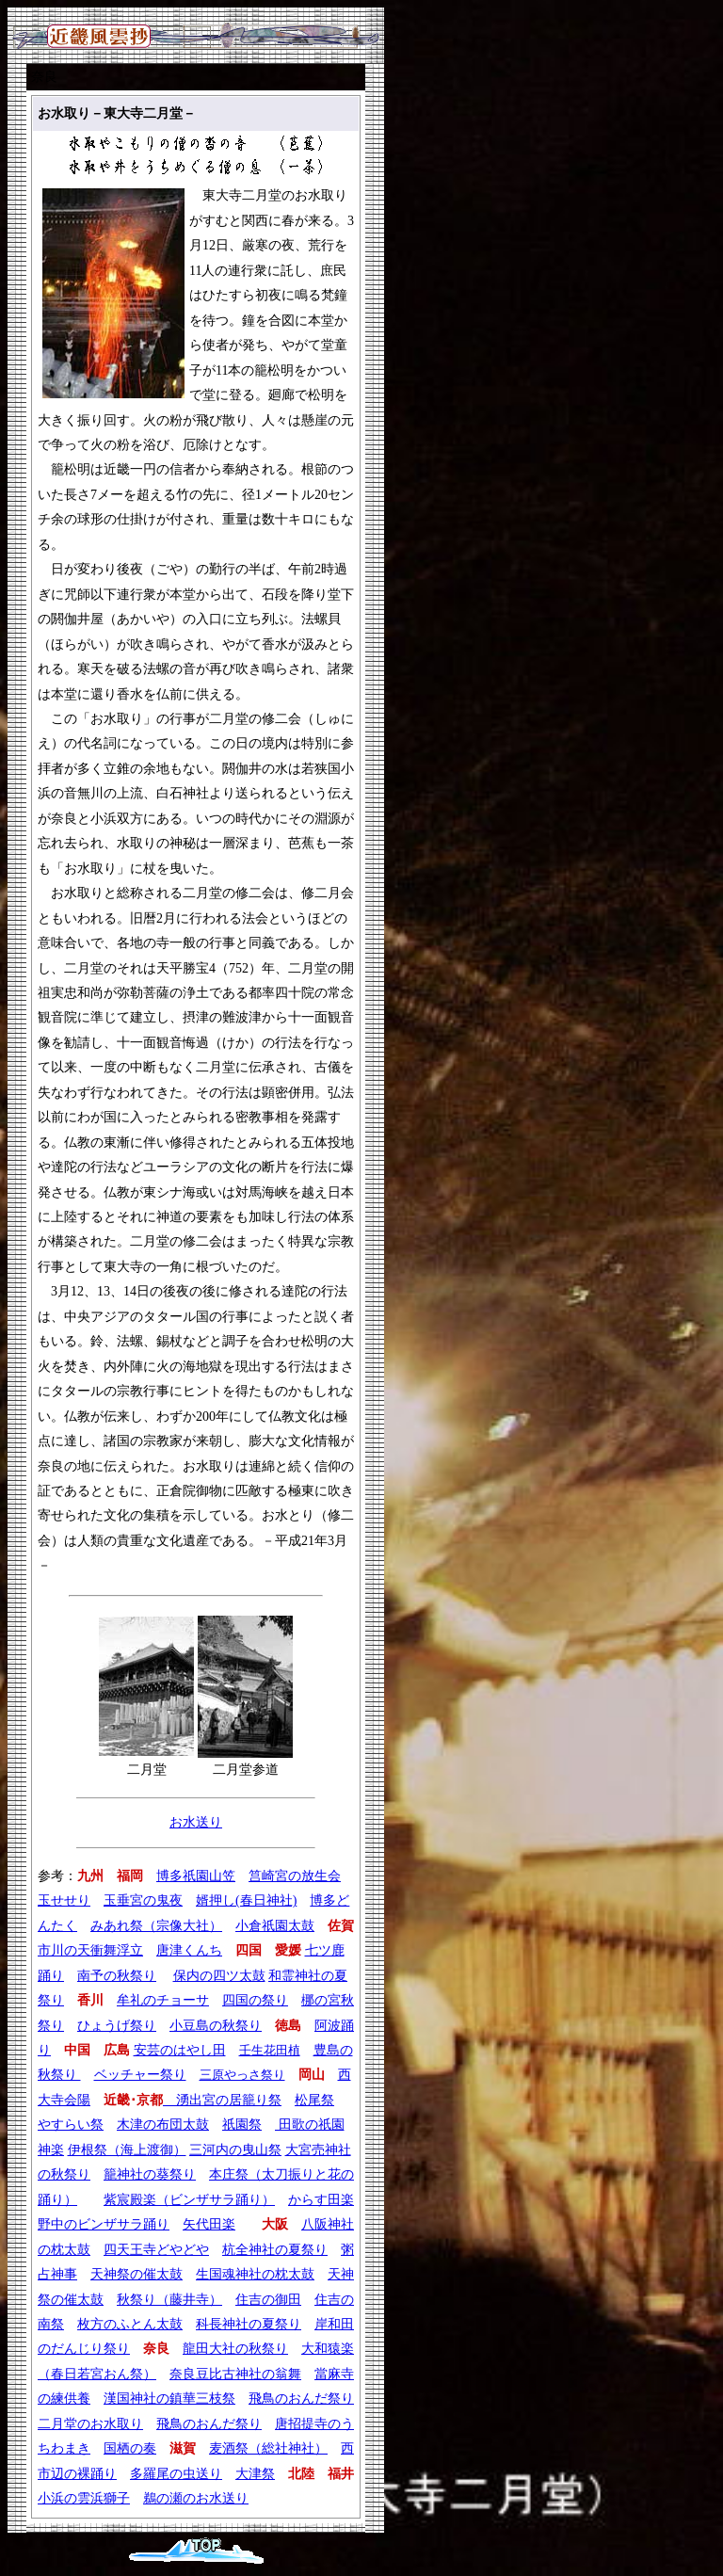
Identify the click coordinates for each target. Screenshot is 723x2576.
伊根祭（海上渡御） (127, 2150)
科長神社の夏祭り (248, 2324)
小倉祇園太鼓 (274, 1926)
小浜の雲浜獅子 (84, 2498)
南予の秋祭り (116, 1976)
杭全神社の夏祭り (275, 2250)
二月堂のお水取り (90, 2424)
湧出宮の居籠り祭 (222, 2100)
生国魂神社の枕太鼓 (255, 2274)
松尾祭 (314, 2100)
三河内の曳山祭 (235, 2150)
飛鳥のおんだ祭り (301, 2398)
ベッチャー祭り (140, 2075)
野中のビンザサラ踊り (103, 2224)
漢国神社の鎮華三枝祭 (169, 2398)
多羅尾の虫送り (176, 2474)
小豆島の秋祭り (215, 2026)
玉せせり (64, 1900)
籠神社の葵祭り (150, 2174)
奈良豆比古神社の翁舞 (235, 2374)
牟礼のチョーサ (163, 2000)
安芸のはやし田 (180, 2050)
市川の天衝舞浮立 (90, 1950)
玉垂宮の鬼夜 (143, 1900)
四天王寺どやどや (156, 2250)
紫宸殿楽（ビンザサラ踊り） (189, 2200)
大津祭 (255, 2474)
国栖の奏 (130, 2448)
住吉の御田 (268, 2300)
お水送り (195, 1822)
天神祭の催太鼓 (136, 2274)
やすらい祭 (71, 2124)
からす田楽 (321, 2200)
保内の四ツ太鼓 (219, 1976)
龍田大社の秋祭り (235, 2349)
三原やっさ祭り (242, 2075)
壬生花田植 (269, 2050)
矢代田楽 (209, 2224)
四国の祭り (255, 2000)
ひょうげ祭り (116, 2026)
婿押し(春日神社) (246, 1900)
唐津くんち (189, 1950)
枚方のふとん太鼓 (130, 2324)
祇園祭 (242, 2124)
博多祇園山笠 (195, 1876)
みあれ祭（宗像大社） (156, 1926)
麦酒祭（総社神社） (268, 2448)
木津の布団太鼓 (163, 2124)
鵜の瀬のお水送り (196, 2498)
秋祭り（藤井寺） (169, 2300)
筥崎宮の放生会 (295, 1876)
